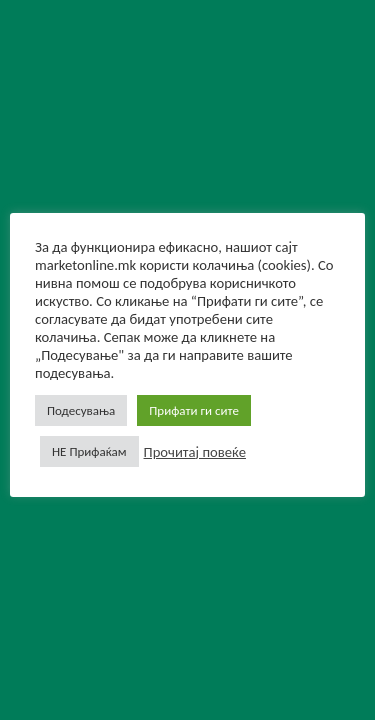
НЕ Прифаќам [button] (89, 451)
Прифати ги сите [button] (194, 410)
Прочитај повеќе (195, 452)
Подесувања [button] (81, 410)
